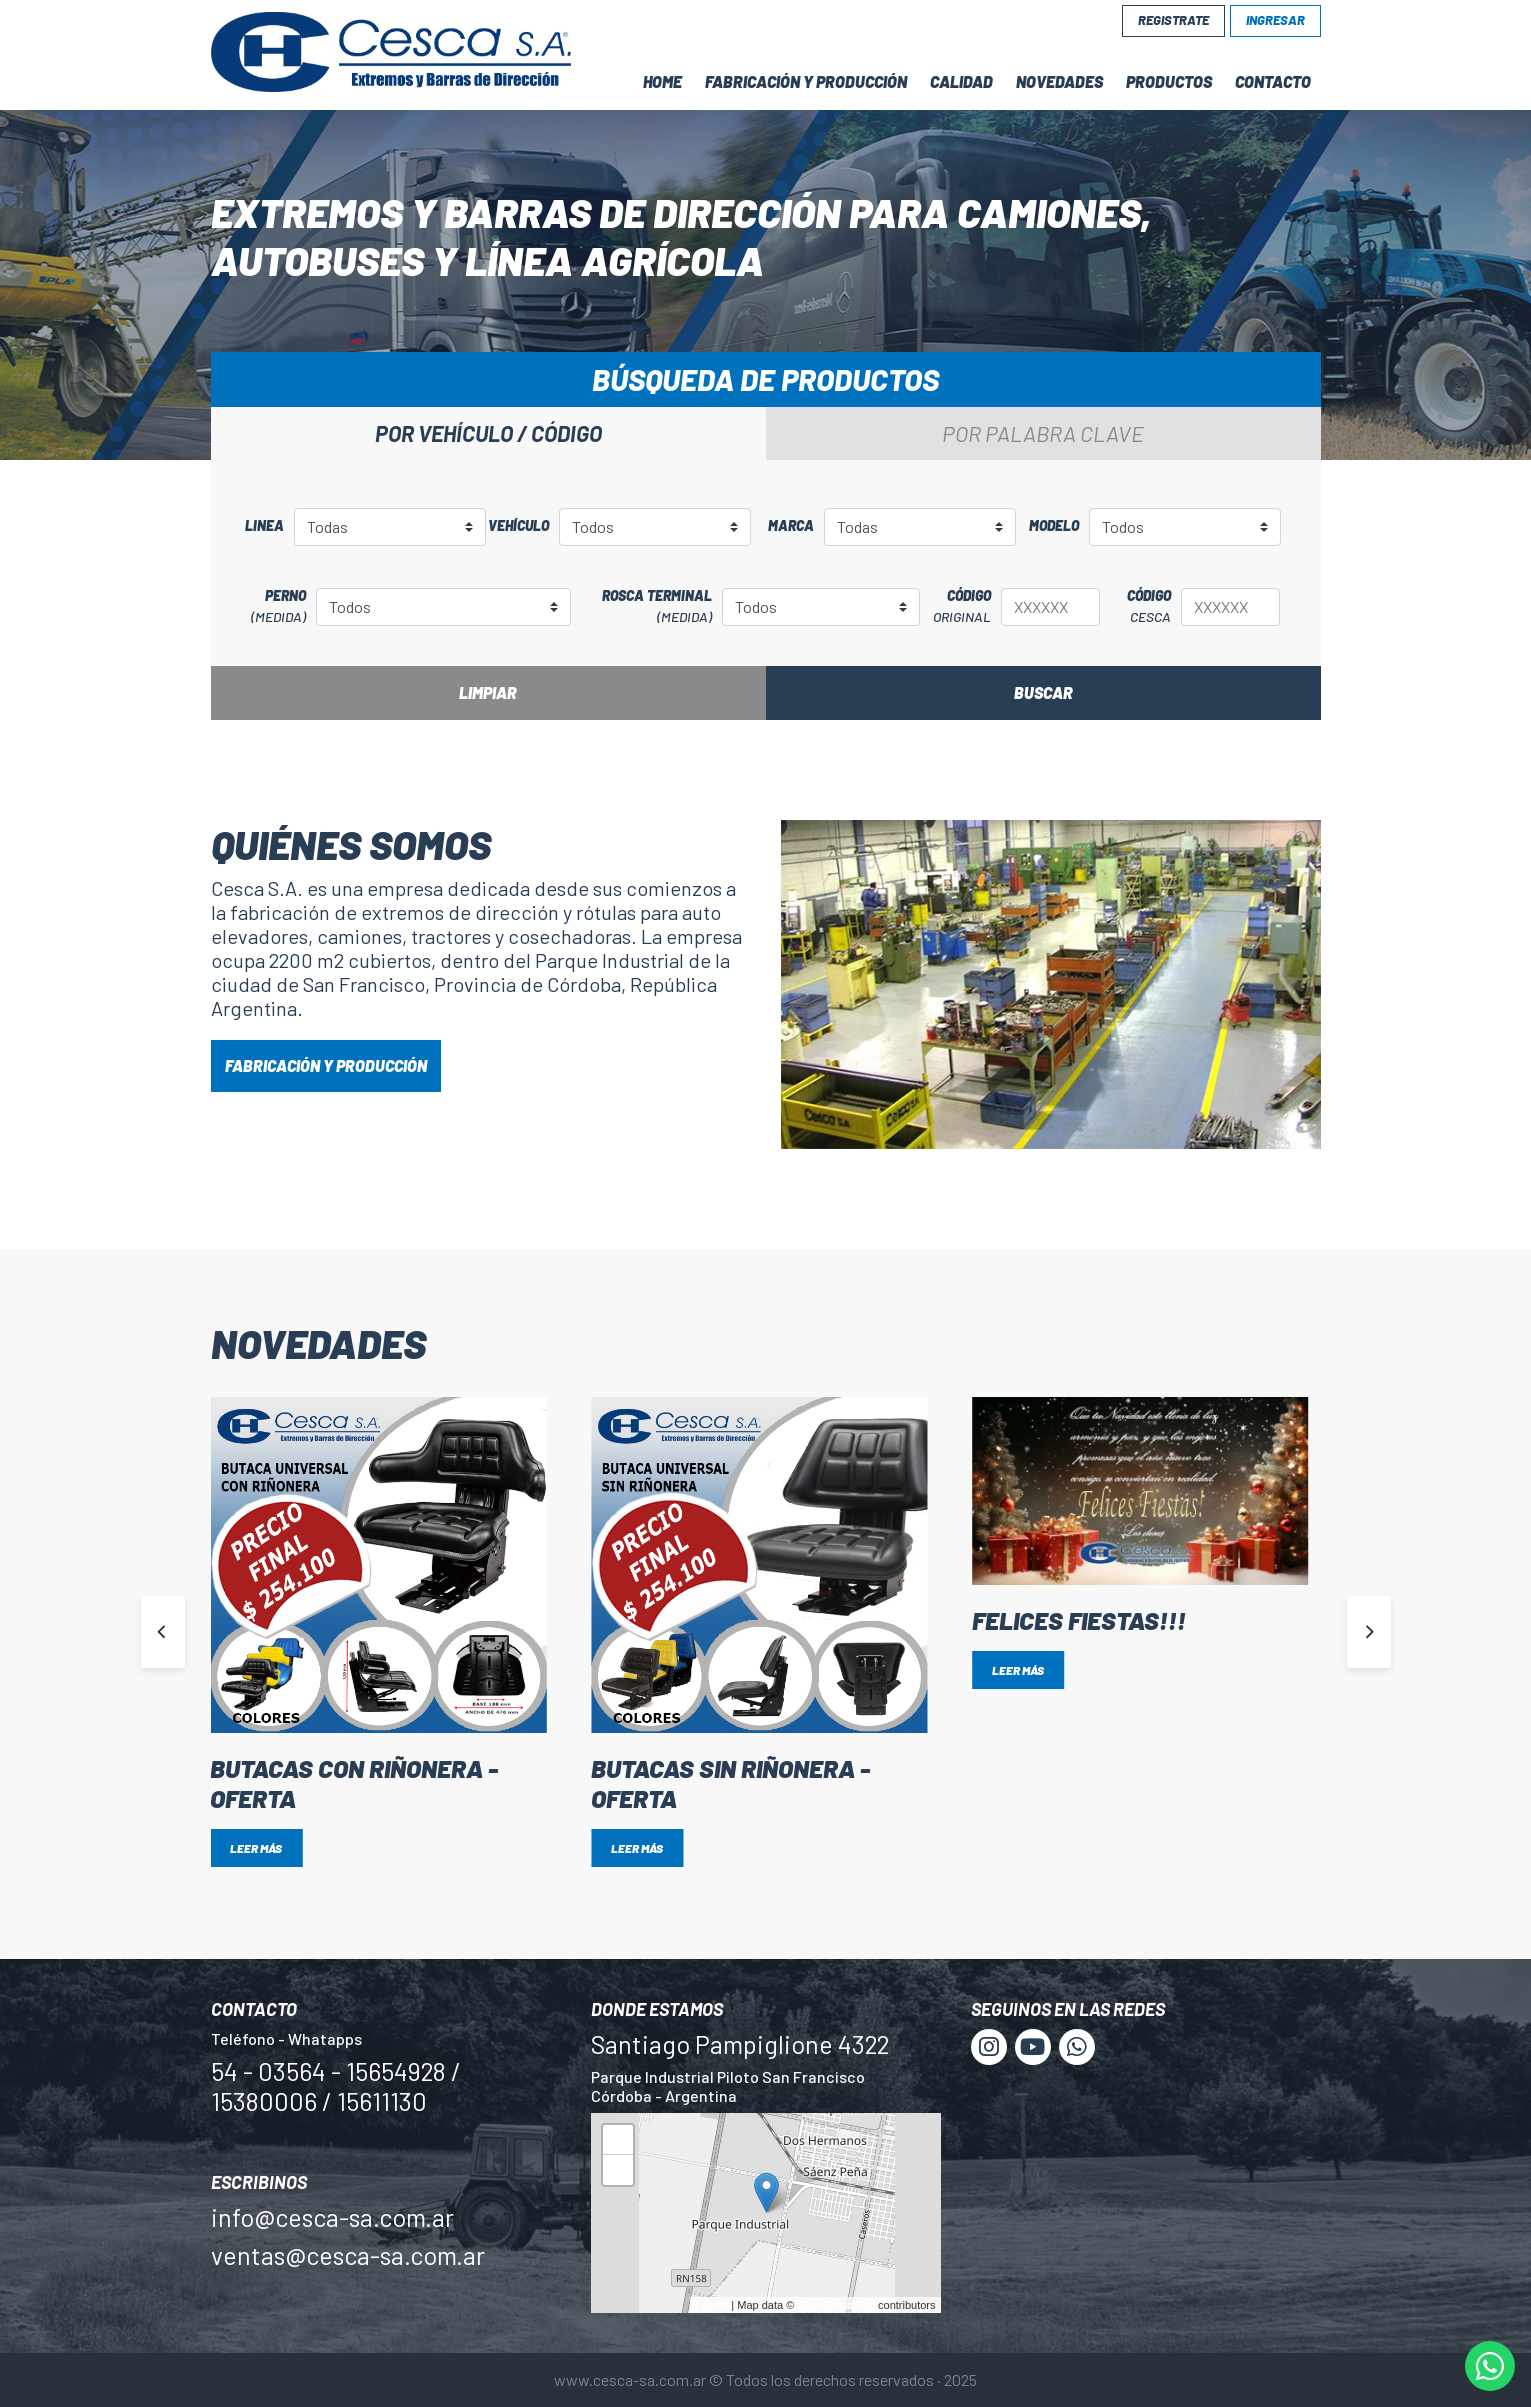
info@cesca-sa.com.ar (332, 2217)
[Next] (1369, 1632)
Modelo (1054, 525)
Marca (791, 525)
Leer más (256, 1848)
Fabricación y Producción (806, 81)
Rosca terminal (642, 607)
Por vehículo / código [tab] (488, 433)
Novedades (1059, 81)
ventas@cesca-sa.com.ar (348, 2255)
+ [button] (617, 2142)
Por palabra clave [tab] (1043, 433)
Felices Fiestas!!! (1079, 1620)
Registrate (1173, 20)
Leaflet (711, 2305)
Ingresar (1275, 20)
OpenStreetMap (836, 2305)
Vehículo (518, 525)
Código (956, 607)
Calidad (961, 81)
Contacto (1273, 81)
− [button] (617, 2172)
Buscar (1043, 692)
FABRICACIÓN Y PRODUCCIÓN (326, 1065)
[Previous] (163, 1632)
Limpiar (488, 692)
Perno (263, 607)
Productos (1169, 81)
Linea (264, 525)
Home (662, 81)
